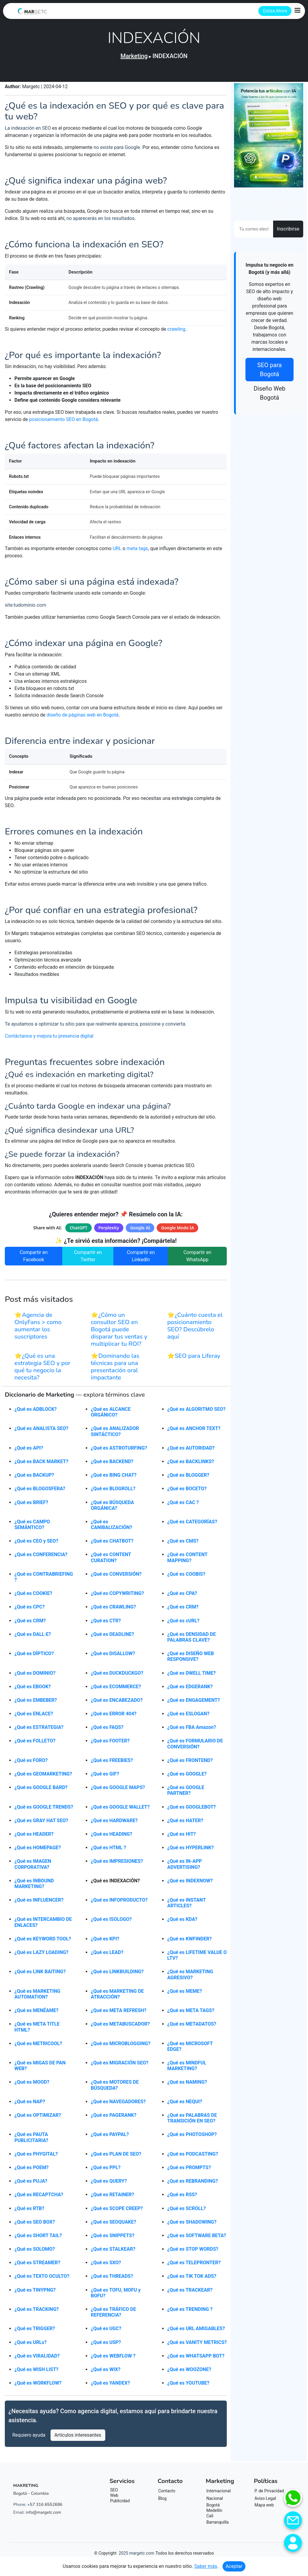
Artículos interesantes (77, 2438)
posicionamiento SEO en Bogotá (63, 420)
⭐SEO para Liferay (193, 1359)
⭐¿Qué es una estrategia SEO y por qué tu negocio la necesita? (42, 1370)
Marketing (134, 56)
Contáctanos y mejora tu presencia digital (49, 1039)
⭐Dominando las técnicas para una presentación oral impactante (115, 1370)
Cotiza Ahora (275, 10)
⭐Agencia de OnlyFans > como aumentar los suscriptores (38, 1329)
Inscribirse (288, 229)
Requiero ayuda (28, 2438)
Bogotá (213, 2508)
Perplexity (108, 1231)
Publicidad (120, 2504)
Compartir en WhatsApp (197, 1259)
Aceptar (234, 2566)
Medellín (214, 2514)
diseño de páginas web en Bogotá (83, 718)
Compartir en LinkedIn (141, 1259)
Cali (210, 2519)
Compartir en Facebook (34, 1259)
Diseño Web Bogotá (269, 393)
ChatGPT (78, 1231)
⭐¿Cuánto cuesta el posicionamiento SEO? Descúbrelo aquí (195, 1329)
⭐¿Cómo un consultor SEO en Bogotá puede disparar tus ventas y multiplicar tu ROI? (119, 1332)
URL (117, 551)
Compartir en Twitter (88, 1259)
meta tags (137, 551)
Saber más (205, 2566)
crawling (176, 330)
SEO (114, 2493)
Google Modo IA (177, 1231)
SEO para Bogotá (269, 369)
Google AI (140, 1231)
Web (114, 2499)
